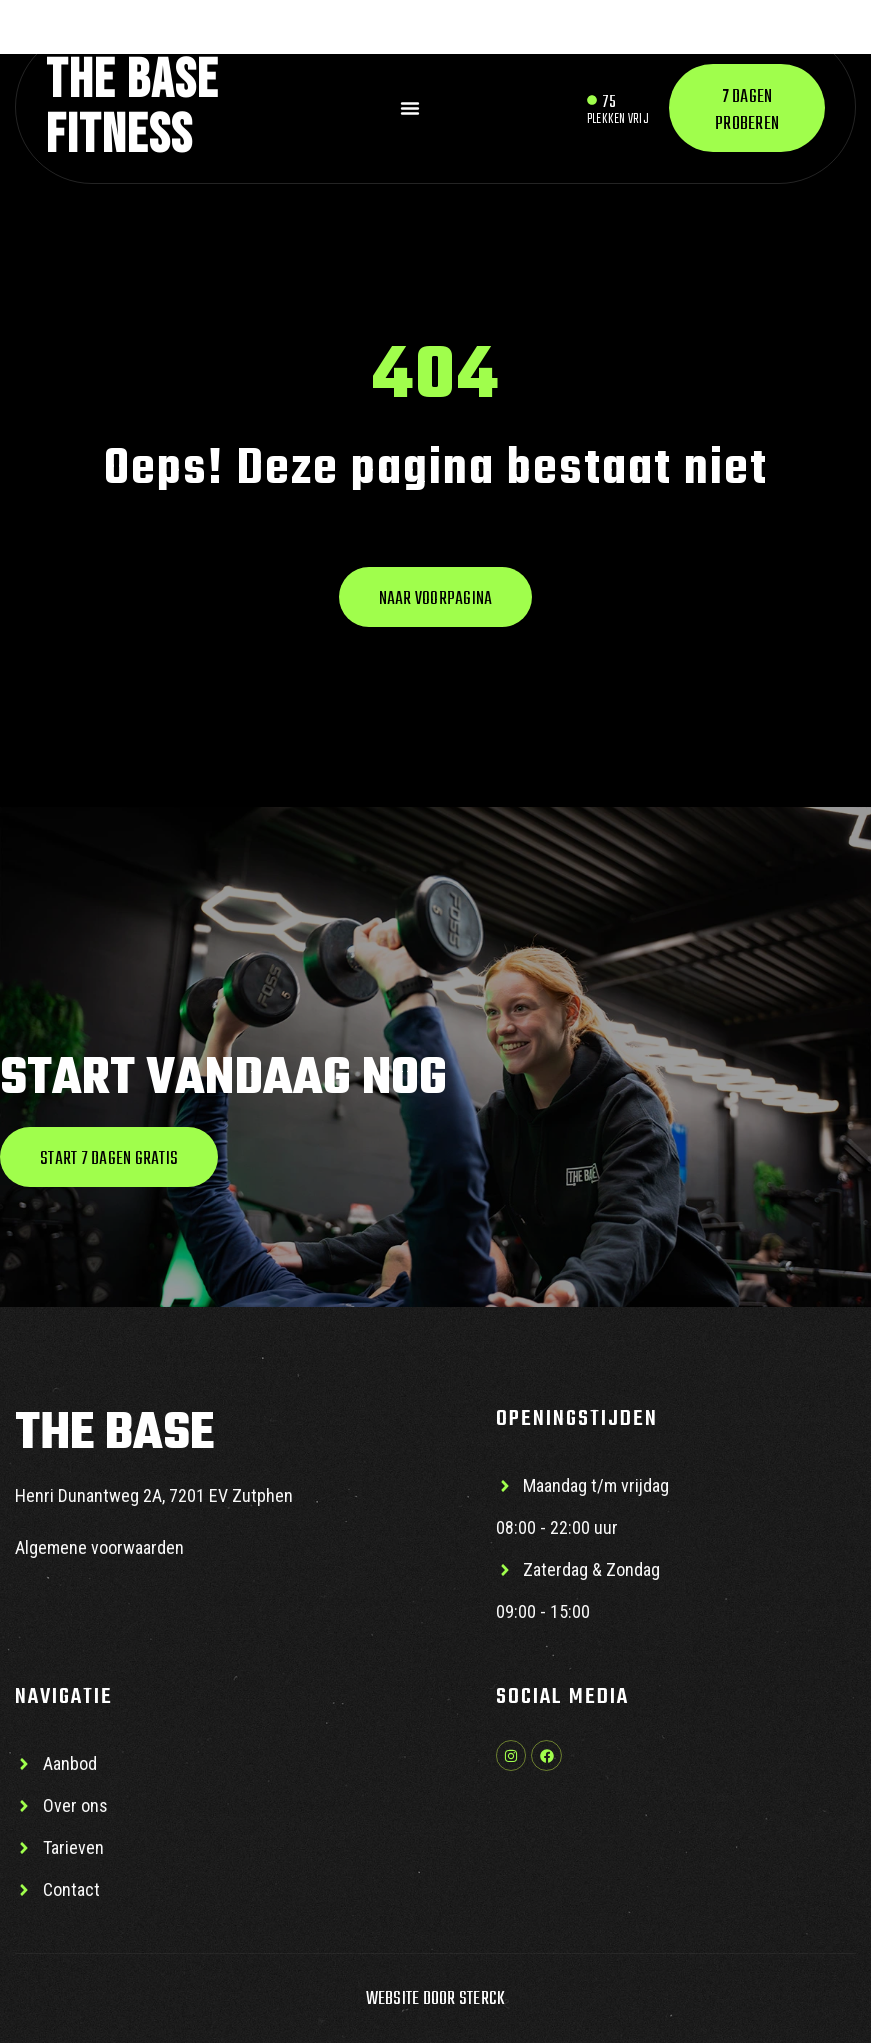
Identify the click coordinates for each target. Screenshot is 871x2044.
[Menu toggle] (410, 108)
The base (114, 1435)
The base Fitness (132, 108)
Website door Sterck (436, 2000)
